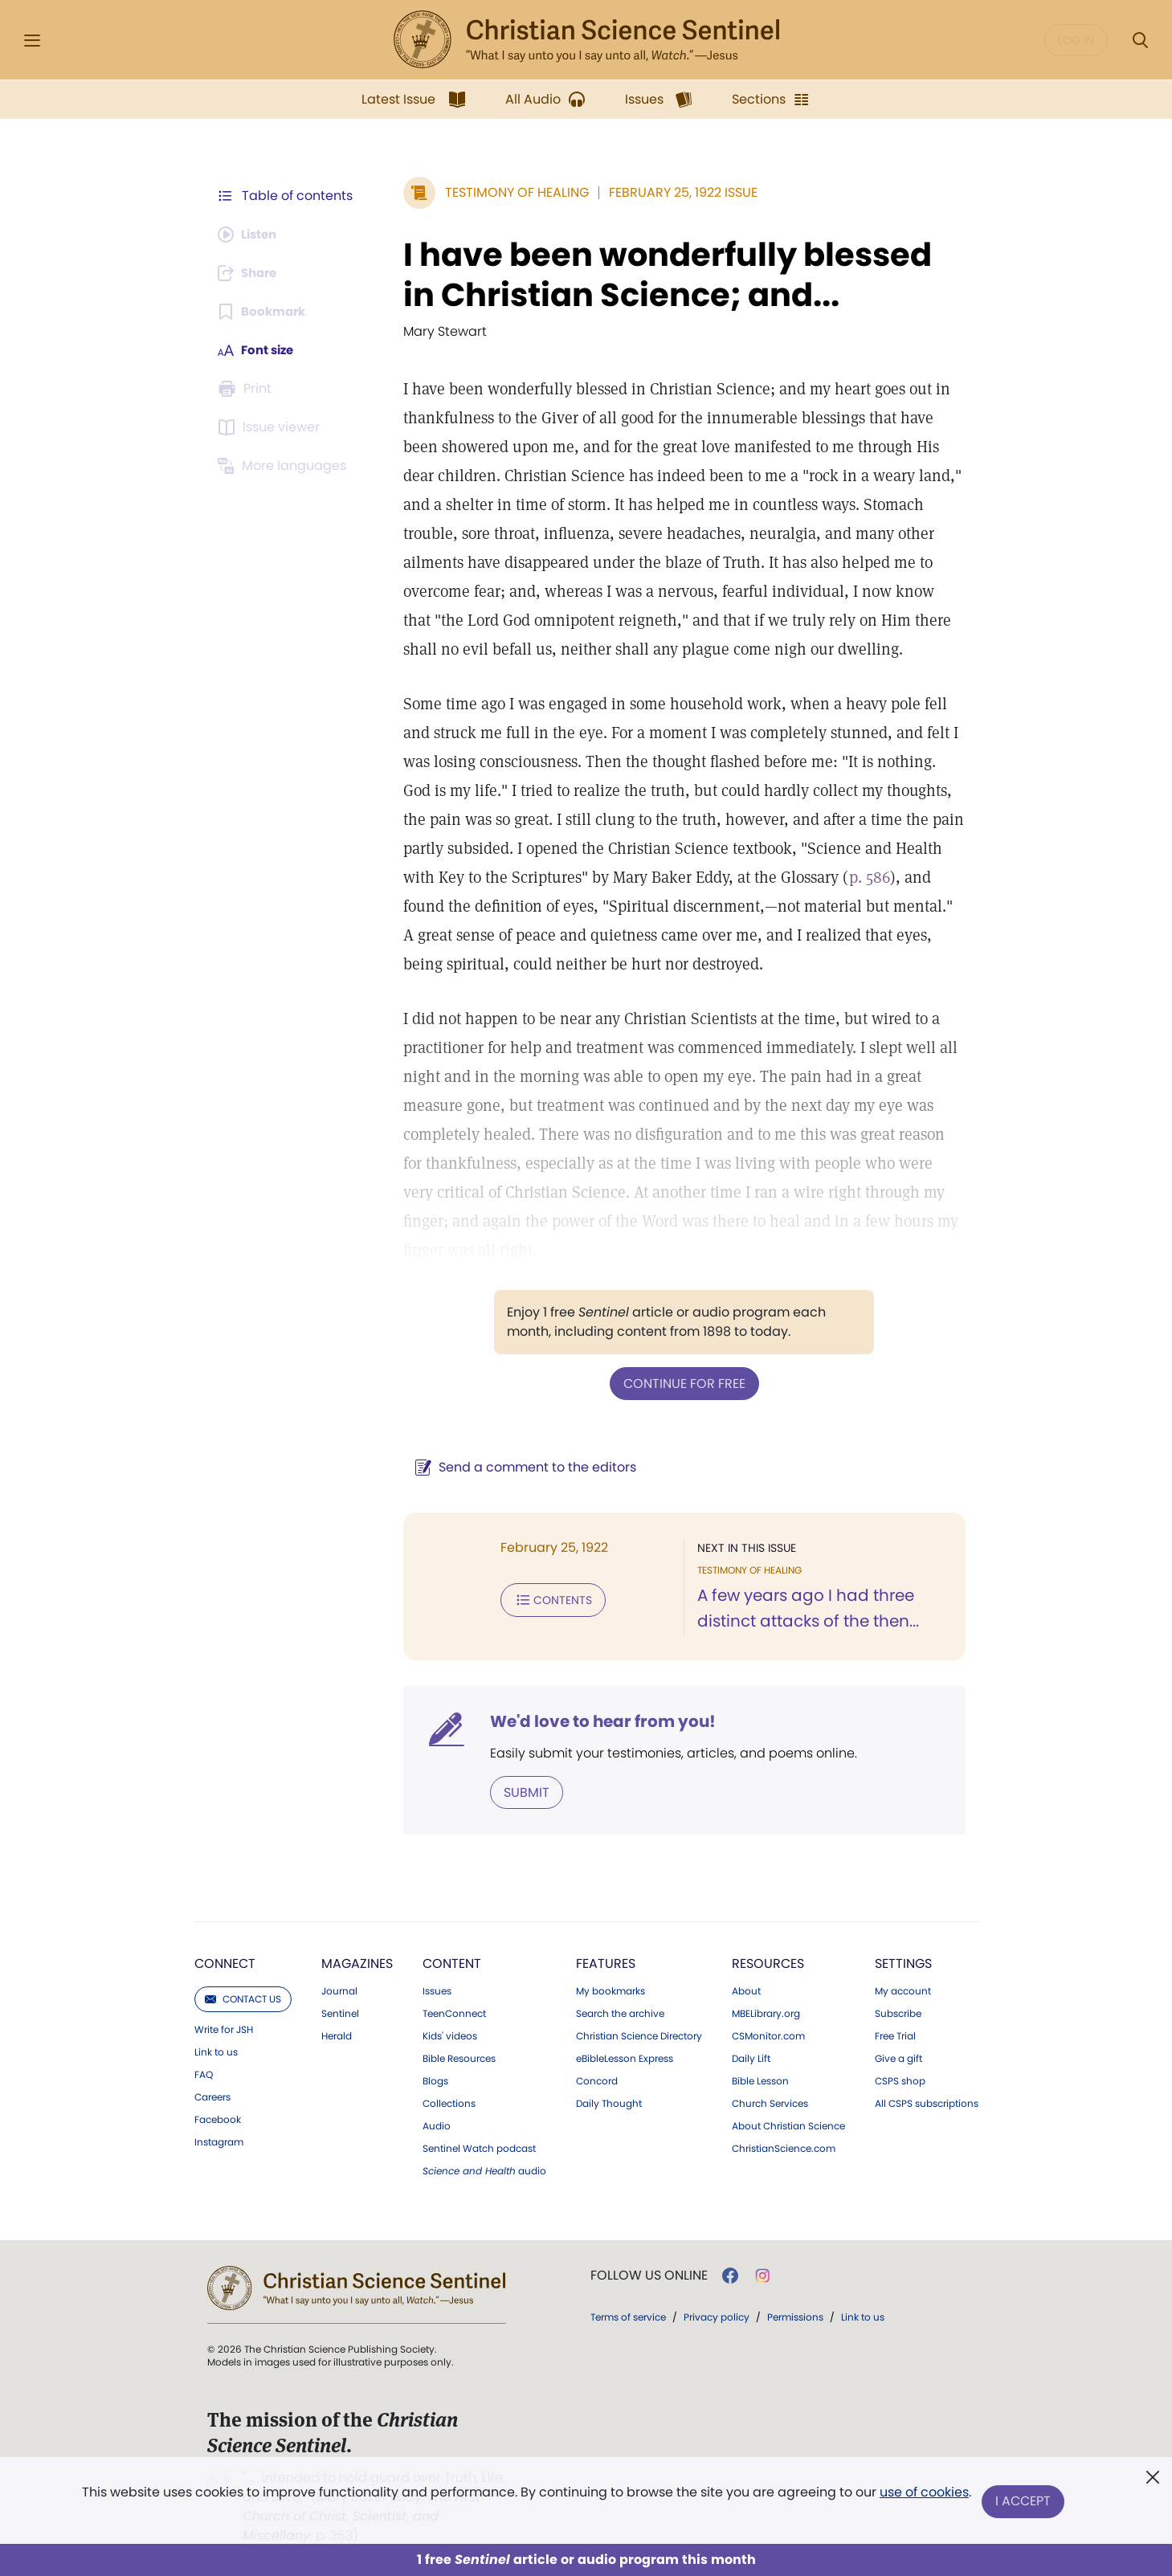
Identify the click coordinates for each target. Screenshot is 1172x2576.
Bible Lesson (760, 2079)
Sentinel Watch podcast (479, 2147)
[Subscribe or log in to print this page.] (247, 388)
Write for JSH (223, 2028)
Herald (336, 2034)
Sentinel (340, 2012)
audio (484, 2169)
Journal (339, 1989)
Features (605, 1962)
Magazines (357, 1962)
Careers (212, 2095)
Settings (903, 1962)
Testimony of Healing (509, 192)
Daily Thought (609, 2102)
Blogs (435, 2079)
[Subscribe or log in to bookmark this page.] (264, 311)
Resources (768, 1962)
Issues (437, 1989)
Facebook (217, 2118)
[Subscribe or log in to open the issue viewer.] (271, 427)
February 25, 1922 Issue (675, 192)
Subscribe (898, 2012)
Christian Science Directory (639, 2034)
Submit (518, 1791)
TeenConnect (454, 2012)
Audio (437, 2124)
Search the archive (620, 2012)
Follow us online (649, 2274)
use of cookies (923, 2495)
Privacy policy (716, 2315)
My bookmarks (610, 1989)
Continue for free (680, 1383)
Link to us (216, 2050)
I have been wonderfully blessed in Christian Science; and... (678, 275)
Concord (597, 2079)
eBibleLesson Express (624, 2057)
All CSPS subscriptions (926, 2102)
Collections (449, 2102)
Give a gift (898, 2057)
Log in (1076, 40)
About (746, 1989)
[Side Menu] (32, 40)
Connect (224, 1962)
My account (903, 1989)
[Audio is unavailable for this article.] (251, 234)
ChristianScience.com (783, 2147)
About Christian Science (788, 2124)
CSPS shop (900, 2079)
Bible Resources (459, 2057)
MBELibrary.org (766, 2012)
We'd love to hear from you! (595, 1720)
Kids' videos (450, 2034)
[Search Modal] (1140, 40)
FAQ (203, 2073)
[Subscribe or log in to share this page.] (251, 273)
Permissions (795, 2315)
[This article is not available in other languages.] (285, 466)
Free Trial (895, 2034)
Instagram (218, 2140)
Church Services (770, 2102)
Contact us (243, 1997)
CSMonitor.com (768, 2034)
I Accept (1024, 2501)
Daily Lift (751, 2057)
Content (452, 1962)
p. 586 (861, 877)
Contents (545, 1598)
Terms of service (628, 2315)
